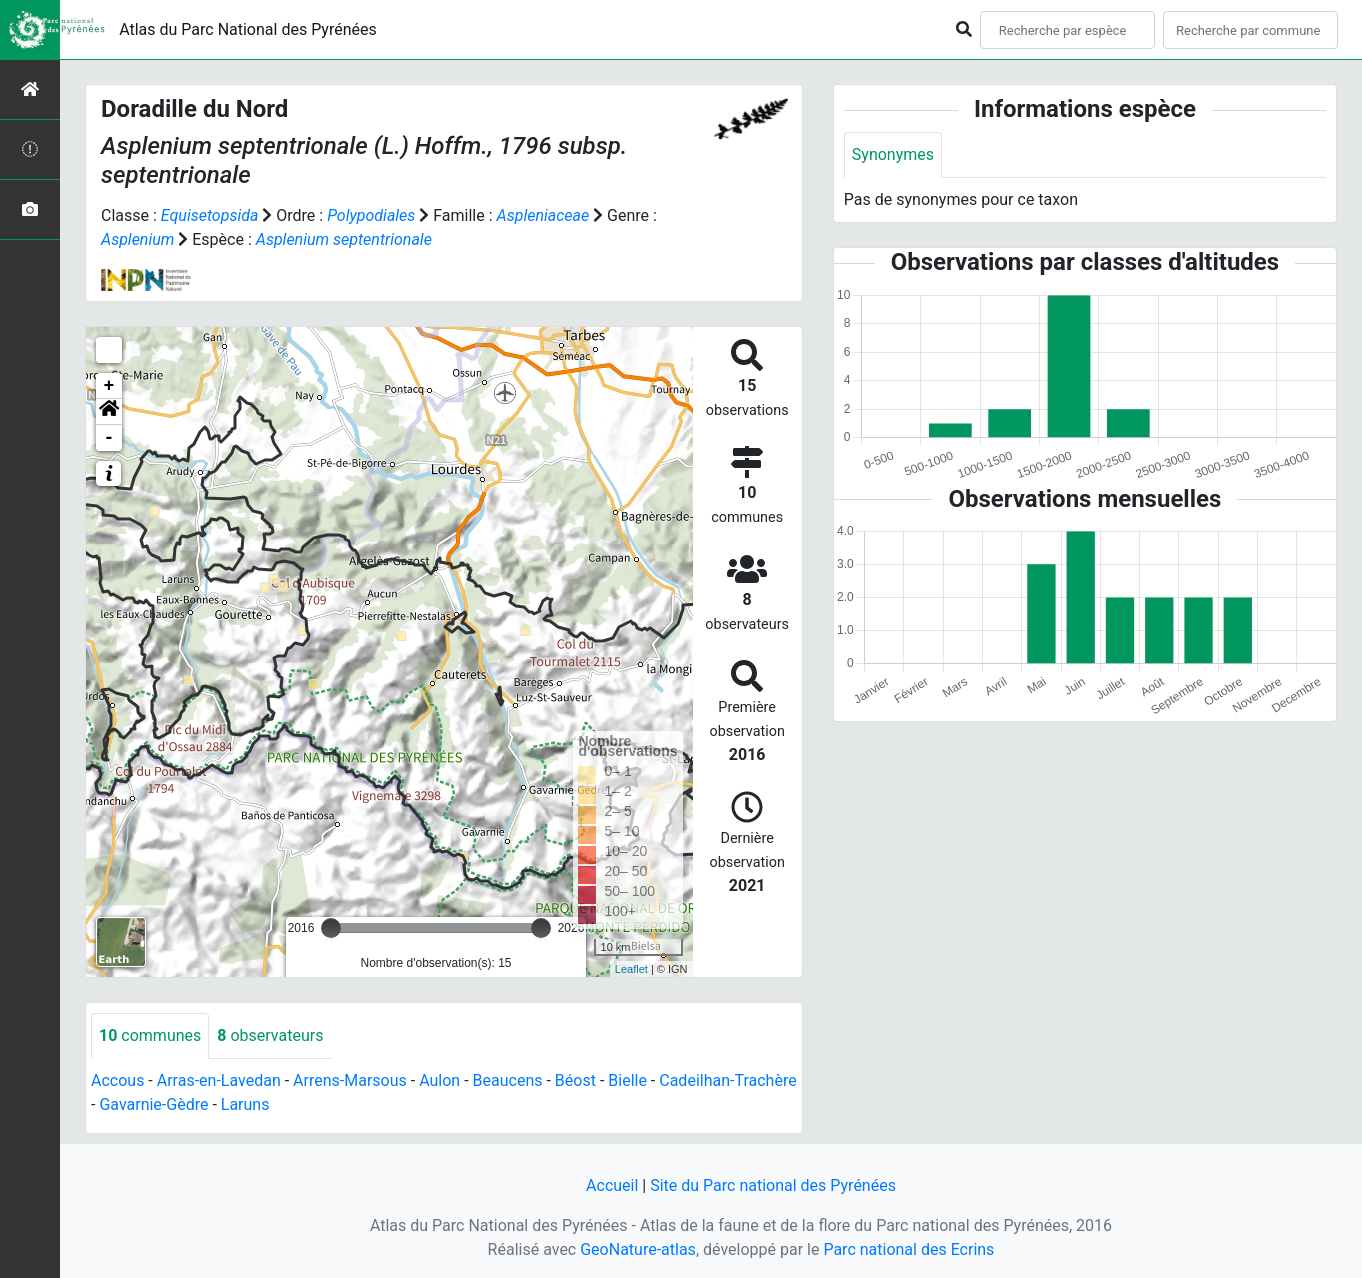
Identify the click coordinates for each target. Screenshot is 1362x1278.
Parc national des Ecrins (908, 1249)
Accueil (612, 1185)
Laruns (245, 1104)
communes (150, 1035)
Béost (575, 1080)
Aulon (439, 1080)
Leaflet (631, 969)
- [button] (109, 438)
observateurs (270, 1035)
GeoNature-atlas (638, 1249)
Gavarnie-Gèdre (153, 1104)
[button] (109, 412)
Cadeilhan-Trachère (727, 1080)
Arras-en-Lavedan (219, 1080)
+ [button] (109, 386)
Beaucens (508, 1080)
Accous (117, 1080)
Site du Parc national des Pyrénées (773, 1185)
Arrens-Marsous (350, 1080)
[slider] (331, 928)
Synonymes (893, 154)
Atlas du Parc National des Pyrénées (248, 29)
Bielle (627, 1080)
